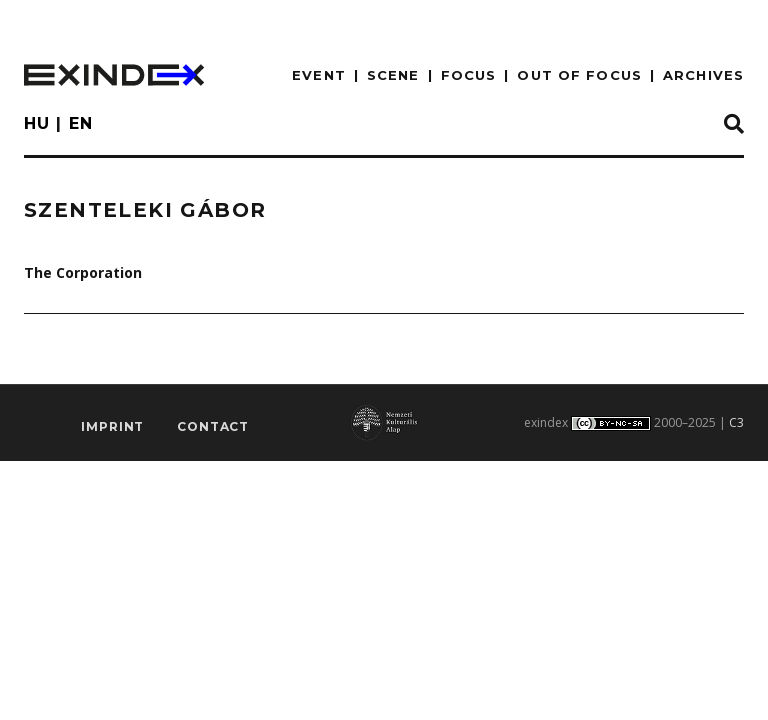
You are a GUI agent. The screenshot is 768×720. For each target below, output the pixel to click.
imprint (112, 426)
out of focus (579, 75)
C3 (736, 422)
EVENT (319, 75)
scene (393, 75)
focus (469, 75)
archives (703, 75)
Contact (213, 426)
